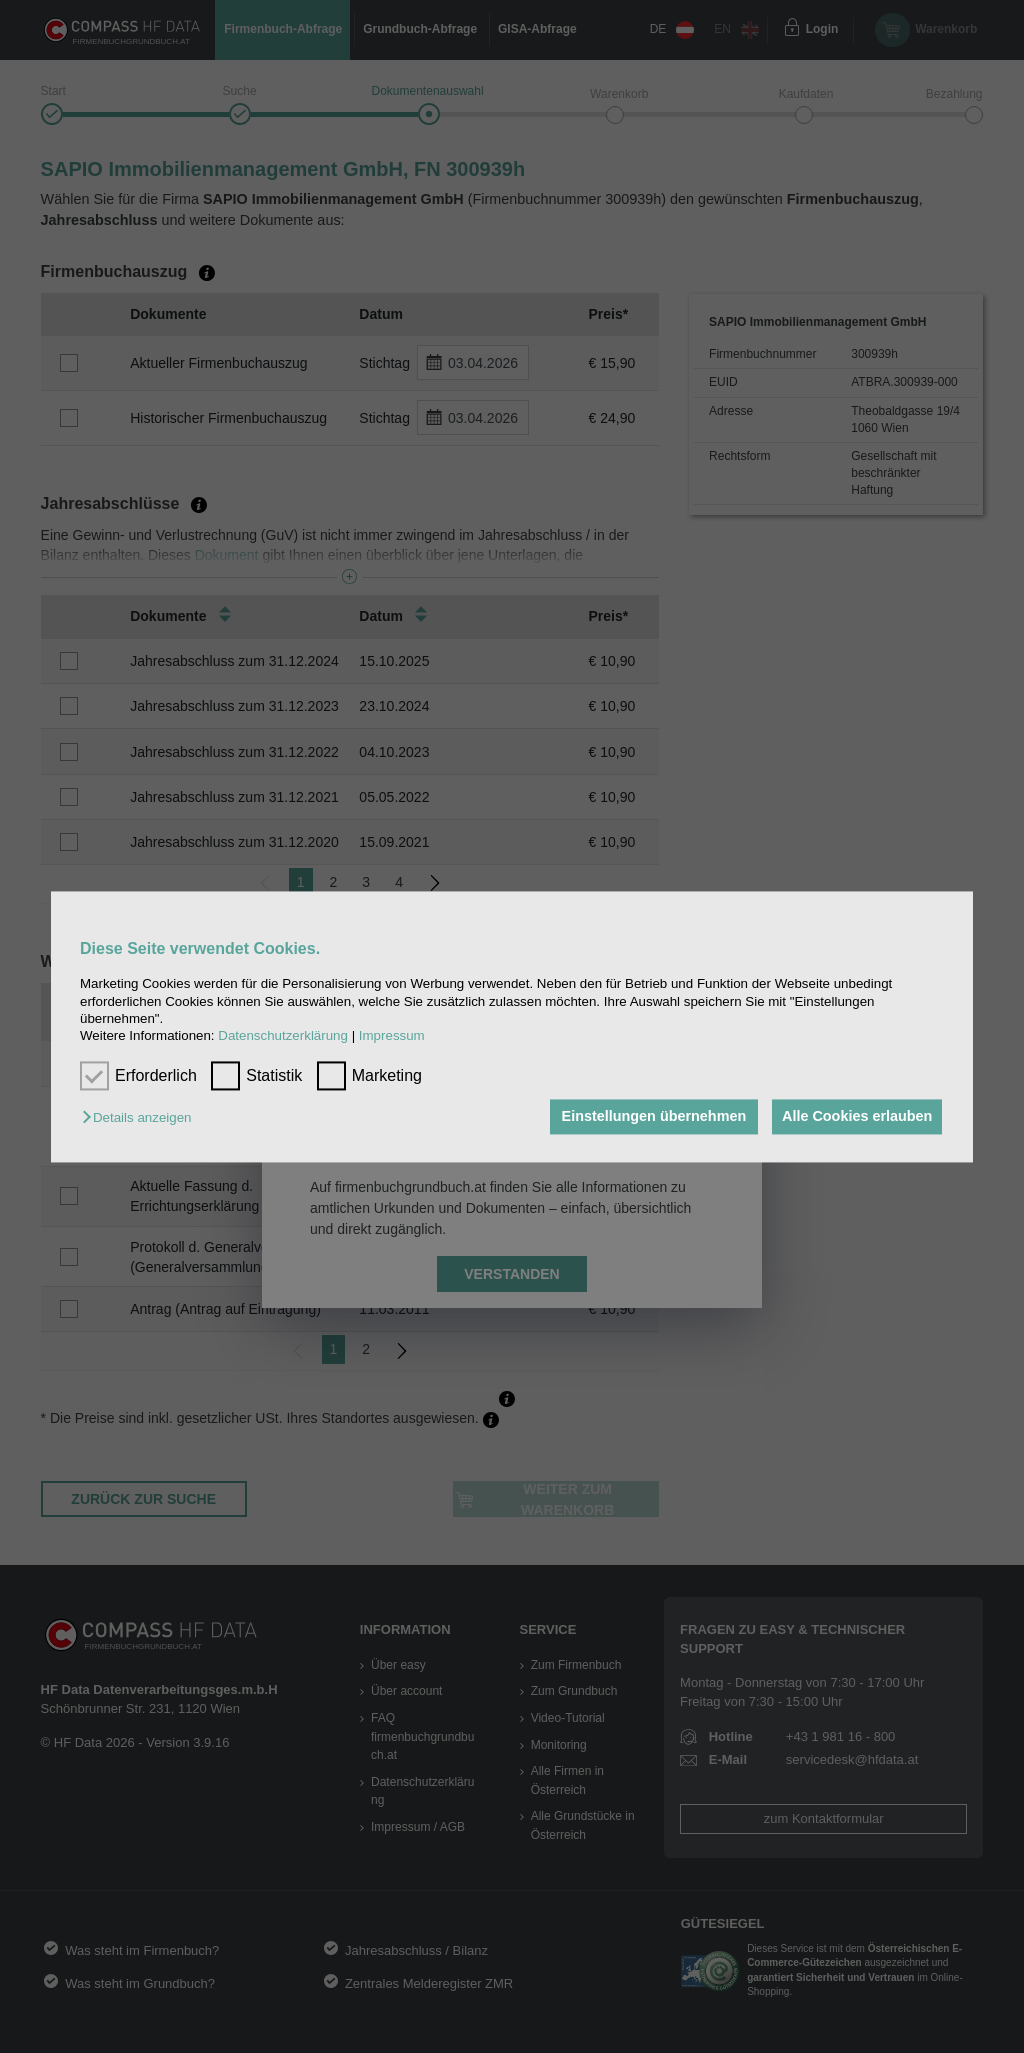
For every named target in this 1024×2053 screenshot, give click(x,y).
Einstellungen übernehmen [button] (648, 1117)
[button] (141, 1118)
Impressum (392, 1036)
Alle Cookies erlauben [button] (855, 1117)
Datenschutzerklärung (283, 1036)
